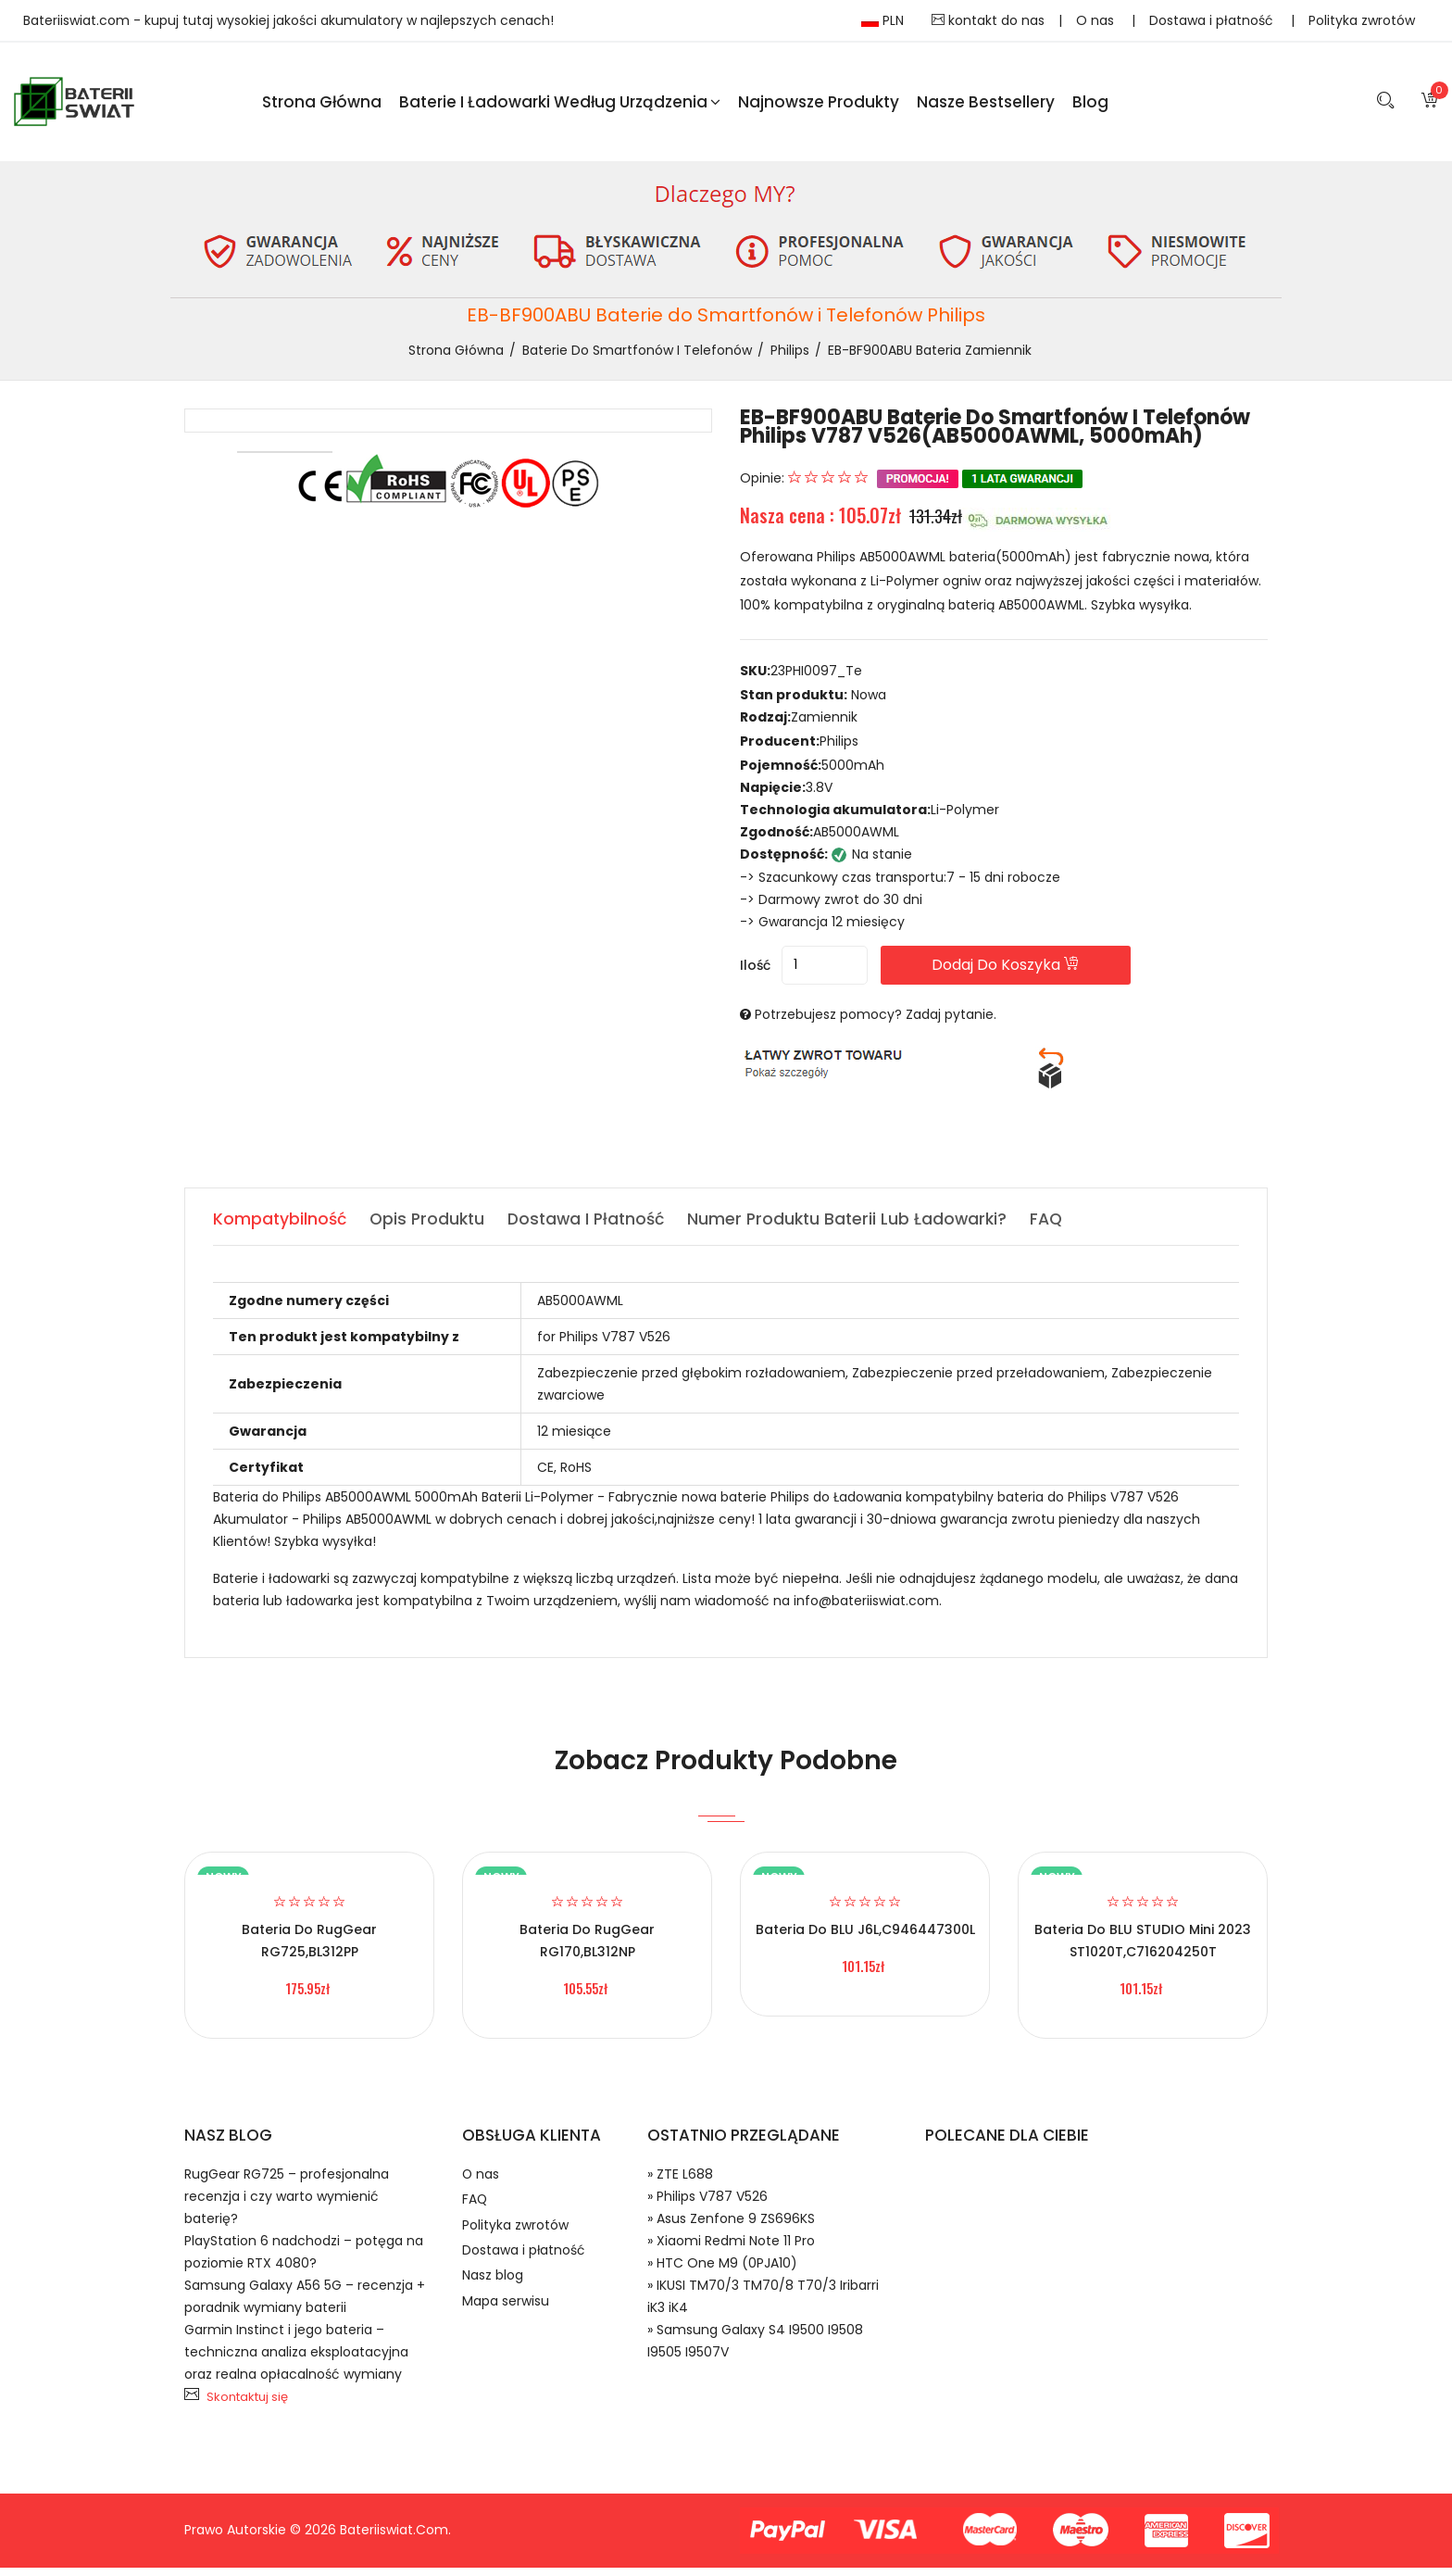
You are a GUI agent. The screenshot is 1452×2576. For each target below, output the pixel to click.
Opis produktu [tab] (431, 1226)
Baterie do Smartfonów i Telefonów (637, 357)
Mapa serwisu (509, 2333)
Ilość (755, 973)
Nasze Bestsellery (986, 105)
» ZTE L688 (680, 2182)
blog (1090, 105)
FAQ (475, 2214)
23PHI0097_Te (816, 680)
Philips (789, 357)
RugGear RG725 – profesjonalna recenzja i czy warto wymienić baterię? (286, 2204)
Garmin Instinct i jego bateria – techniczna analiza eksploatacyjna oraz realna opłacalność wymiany (296, 2360)
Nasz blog (496, 2303)
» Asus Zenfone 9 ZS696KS (731, 2227)
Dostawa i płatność (1213, 20)
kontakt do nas (988, 20)
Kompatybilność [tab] (281, 1226)
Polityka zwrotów (1361, 20)
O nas (1097, 20)
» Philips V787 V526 (707, 2204)
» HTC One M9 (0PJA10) (722, 2271)
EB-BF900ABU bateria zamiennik (930, 357)
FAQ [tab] (1065, 1226)
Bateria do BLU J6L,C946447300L (865, 1938)
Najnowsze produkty (818, 105)
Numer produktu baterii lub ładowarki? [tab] (862, 1226)
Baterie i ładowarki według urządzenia (559, 105)
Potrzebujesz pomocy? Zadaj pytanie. (875, 1022)
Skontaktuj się (247, 2405)
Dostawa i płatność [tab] (595, 1226)
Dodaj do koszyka (1048, 973)
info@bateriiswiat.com (866, 1609)
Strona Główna (322, 105)
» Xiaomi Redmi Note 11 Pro (731, 2249)
